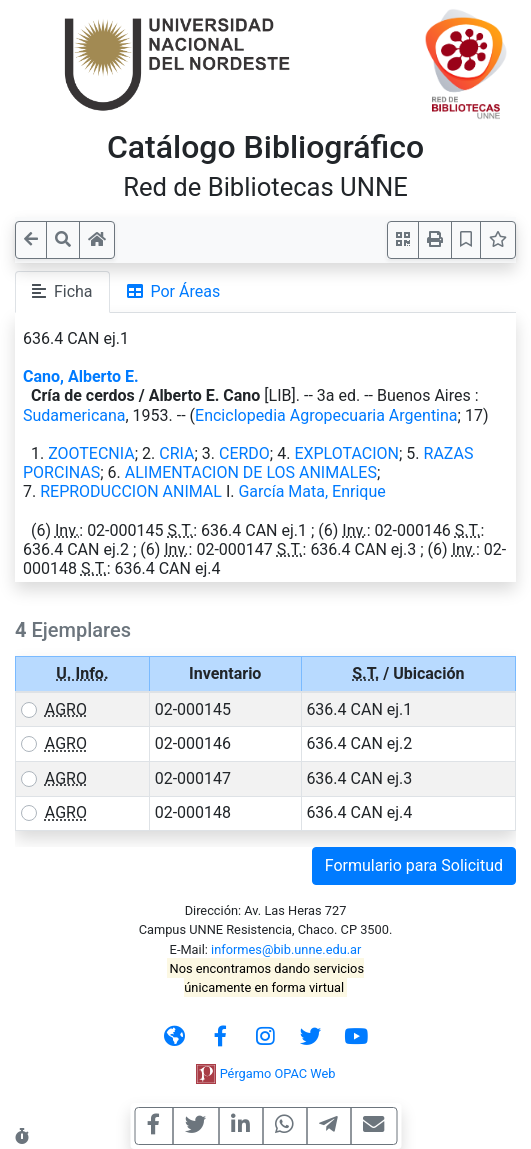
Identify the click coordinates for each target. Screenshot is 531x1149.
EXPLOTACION (346, 453)
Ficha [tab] (62, 291)
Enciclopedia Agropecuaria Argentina (326, 415)
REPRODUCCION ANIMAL (131, 491)
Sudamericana (74, 415)
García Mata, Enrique (311, 491)
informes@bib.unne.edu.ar (286, 949)
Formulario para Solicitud (414, 865)
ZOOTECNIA (91, 453)
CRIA (176, 453)
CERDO (244, 453)
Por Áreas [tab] (174, 291)
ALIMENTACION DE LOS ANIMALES (251, 472)
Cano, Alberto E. (81, 376)
